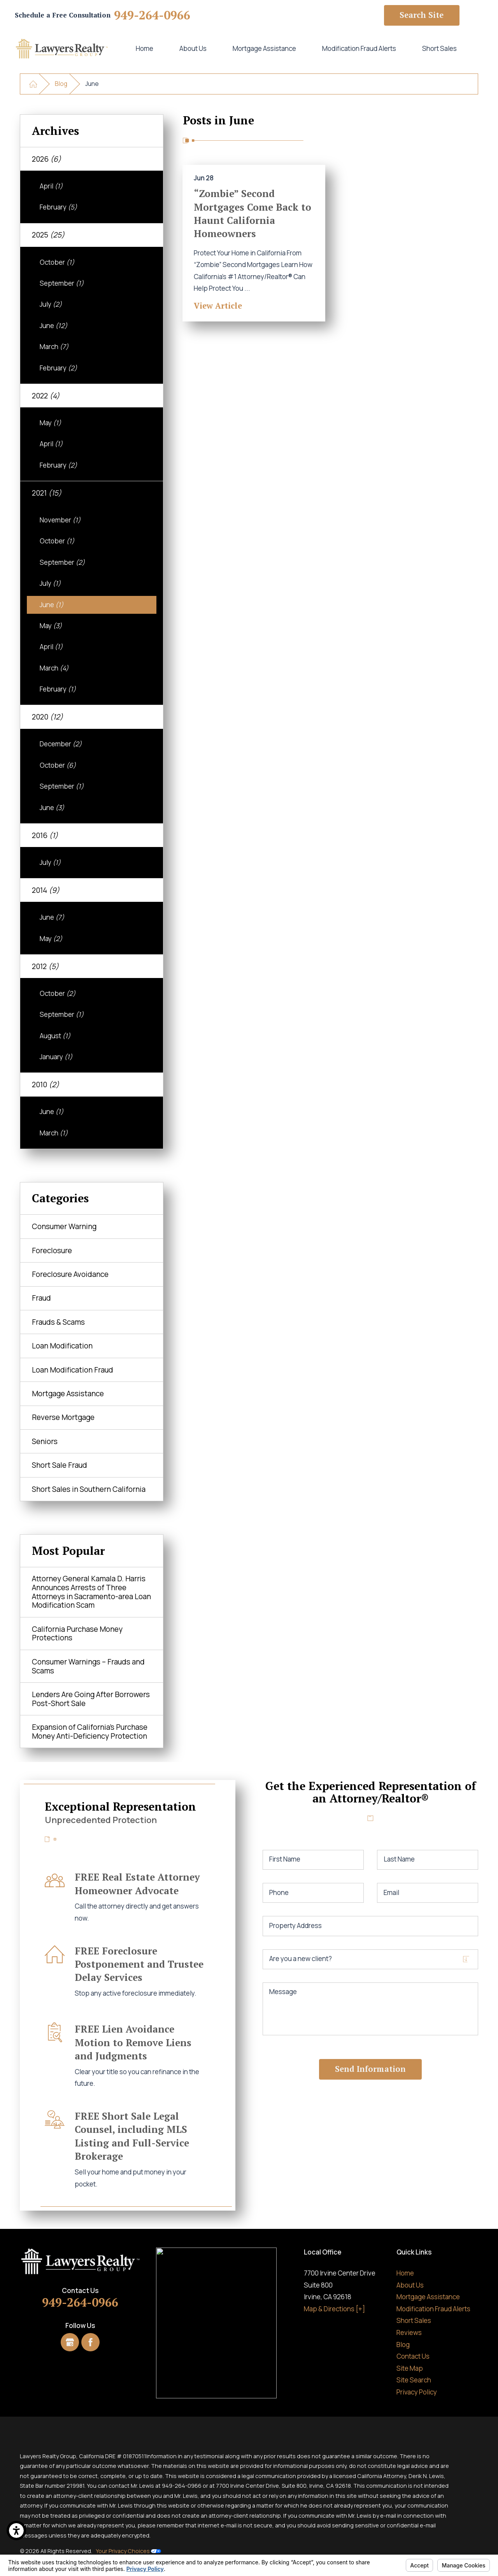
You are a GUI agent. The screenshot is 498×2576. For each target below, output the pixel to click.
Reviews (409, 2332)
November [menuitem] (60, 519)
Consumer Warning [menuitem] (64, 1226)
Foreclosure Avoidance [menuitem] (70, 1274)
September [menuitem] (62, 283)
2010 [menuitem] (45, 1084)
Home (144, 48)
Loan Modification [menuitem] (62, 1346)
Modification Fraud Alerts (359, 48)
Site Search (413, 2379)
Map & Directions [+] (334, 2308)
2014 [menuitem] (46, 890)
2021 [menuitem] (46, 493)
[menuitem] (144, 49)
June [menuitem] (53, 325)
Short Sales (439, 48)
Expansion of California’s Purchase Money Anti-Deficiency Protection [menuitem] (89, 1731)
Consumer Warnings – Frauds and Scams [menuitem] (88, 1666)
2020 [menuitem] (47, 717)
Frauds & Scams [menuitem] (58, 1322)
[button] (16, 2530)
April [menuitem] (51, 186)
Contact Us (413, 2356)
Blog (61, 84)
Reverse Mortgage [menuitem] (63, 1417)
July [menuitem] (51, 304)
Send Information (370, 2069)
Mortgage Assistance (264, 48)
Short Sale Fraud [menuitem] (59, 1465)
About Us (193, 48)
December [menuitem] (61, 743)
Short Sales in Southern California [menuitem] (89, 1489)
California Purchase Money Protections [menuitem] (77, 1633)
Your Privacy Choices (128, 2551)
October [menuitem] (57, 262)
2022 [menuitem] (46, 396)
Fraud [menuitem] (41, 1298)
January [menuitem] (56, 1056)
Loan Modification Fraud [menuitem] (72, 1370)
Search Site (422, 15)
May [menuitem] (50, 422)
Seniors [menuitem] (45, 1441)
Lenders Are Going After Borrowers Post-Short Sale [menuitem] (91, 1698)
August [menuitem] (55, 1035)
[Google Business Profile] (70, 2342)
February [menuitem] (58, 207)
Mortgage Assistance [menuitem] (68, 1393)
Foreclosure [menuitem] (52, 1250)
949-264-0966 (152, 15)
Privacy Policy (416, 2391)
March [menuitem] (54, 346)
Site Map (409, 2368)
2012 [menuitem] (45, 966)
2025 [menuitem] (48, 235)
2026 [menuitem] (46, 159)
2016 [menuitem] (45, 835)
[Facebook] (90, 2342)
